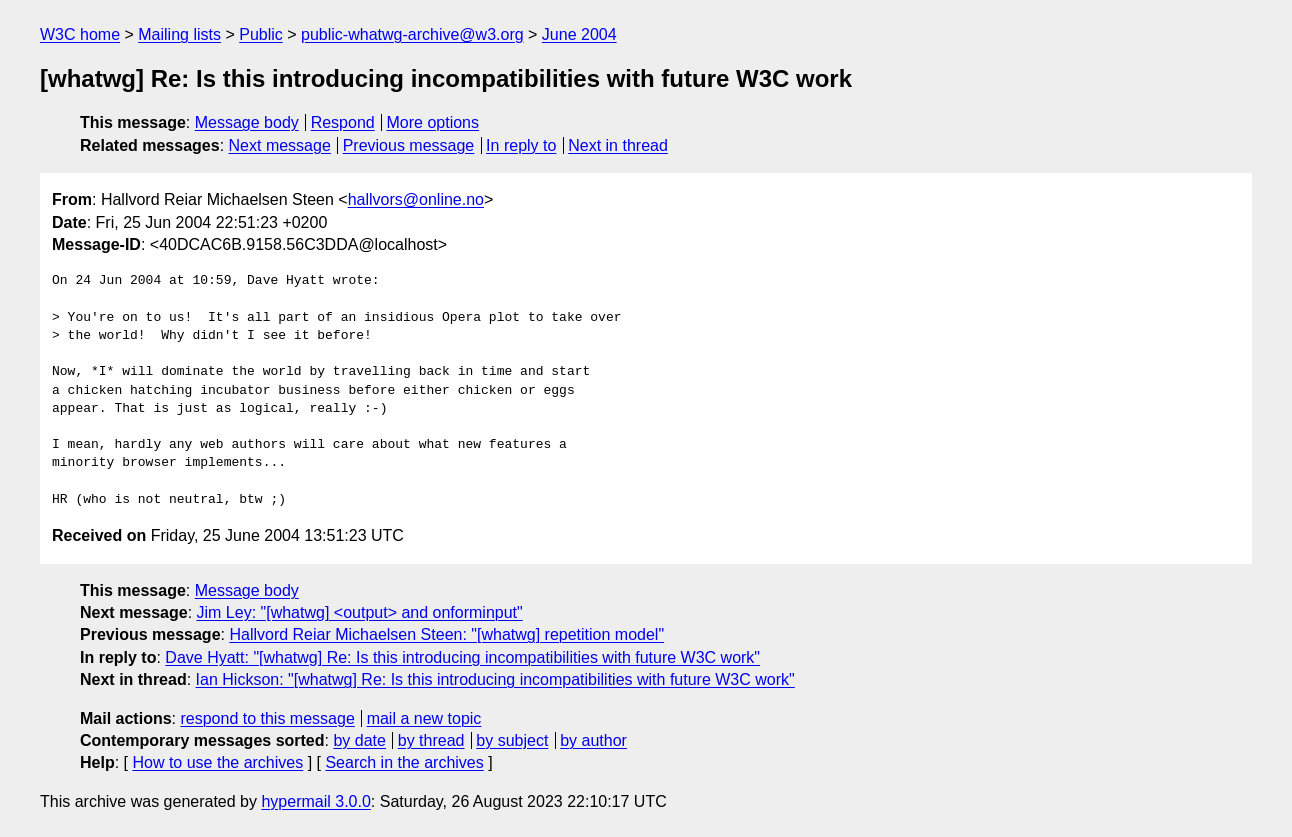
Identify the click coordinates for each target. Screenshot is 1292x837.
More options (433, 122)
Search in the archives (404, 762)
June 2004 (579, 34)
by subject (512, 740)
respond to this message (267, 718)
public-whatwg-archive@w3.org (412, 34)
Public (261, 34)
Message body (247, 122)
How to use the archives (217, 762)
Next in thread (618, 145)
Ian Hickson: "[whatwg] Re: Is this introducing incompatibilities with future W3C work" (495, 679)
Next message (280, 145)
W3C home (80, 34)
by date (359, 740)
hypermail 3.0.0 (315, 801)
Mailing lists (179, 34)
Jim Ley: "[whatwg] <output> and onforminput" (360, 612)
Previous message (409, 145)
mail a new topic (424, 718)
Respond (343, 122)
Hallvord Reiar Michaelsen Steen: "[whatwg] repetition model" (446, 634)
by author (593, 740)
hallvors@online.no (416, 199)
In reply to (521, 145)
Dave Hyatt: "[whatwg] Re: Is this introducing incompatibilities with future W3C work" (462, 657)
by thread (431, 740)
